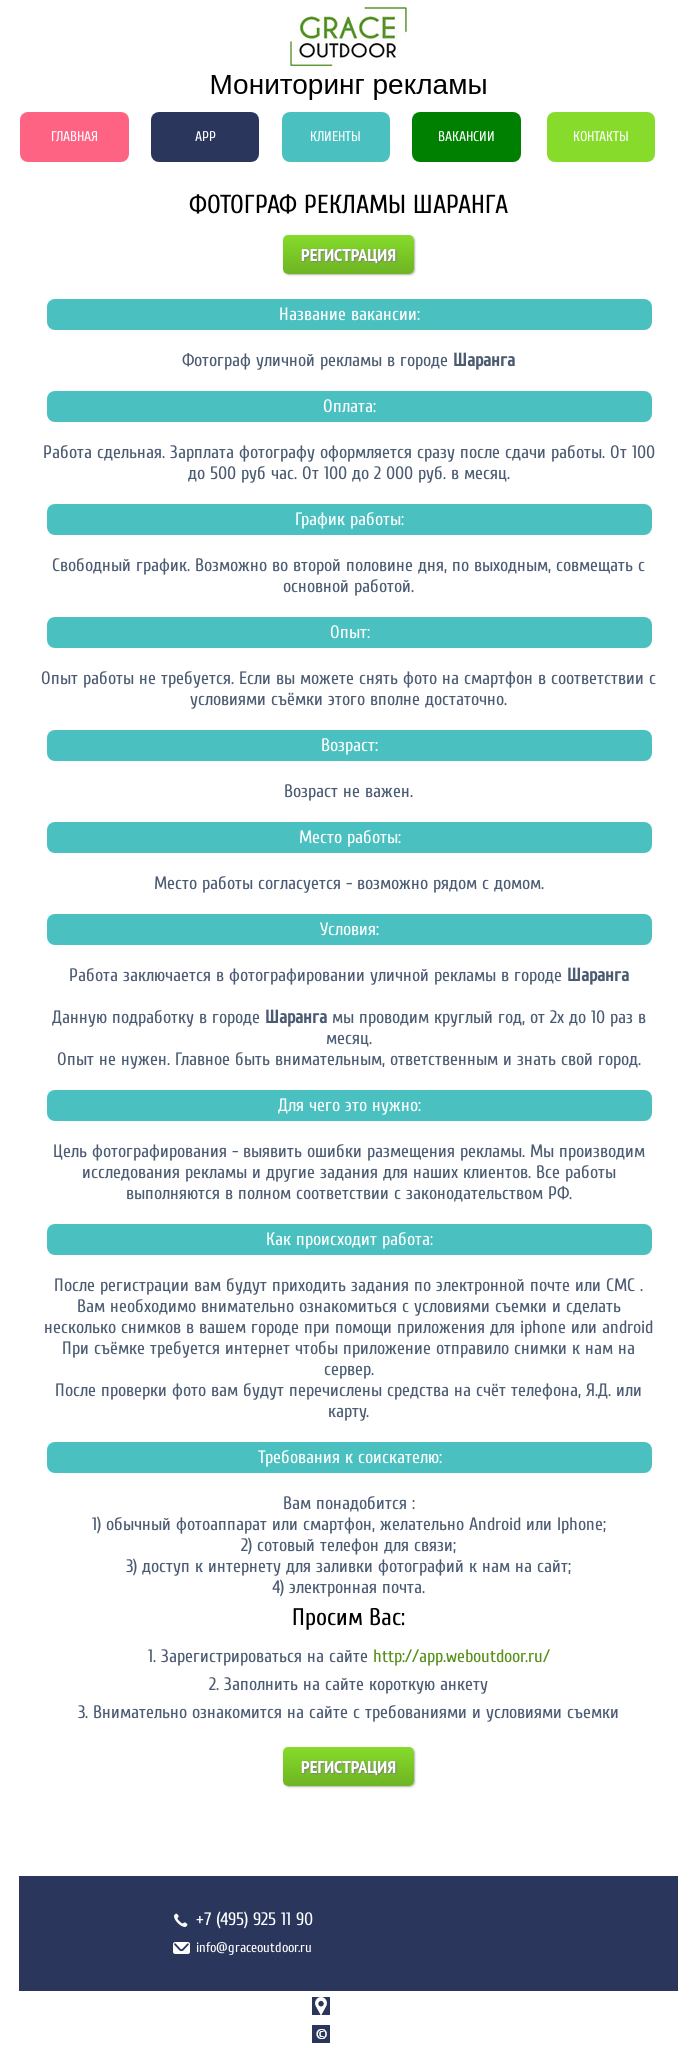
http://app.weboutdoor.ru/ (461, 1656)
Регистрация (348, 254)
